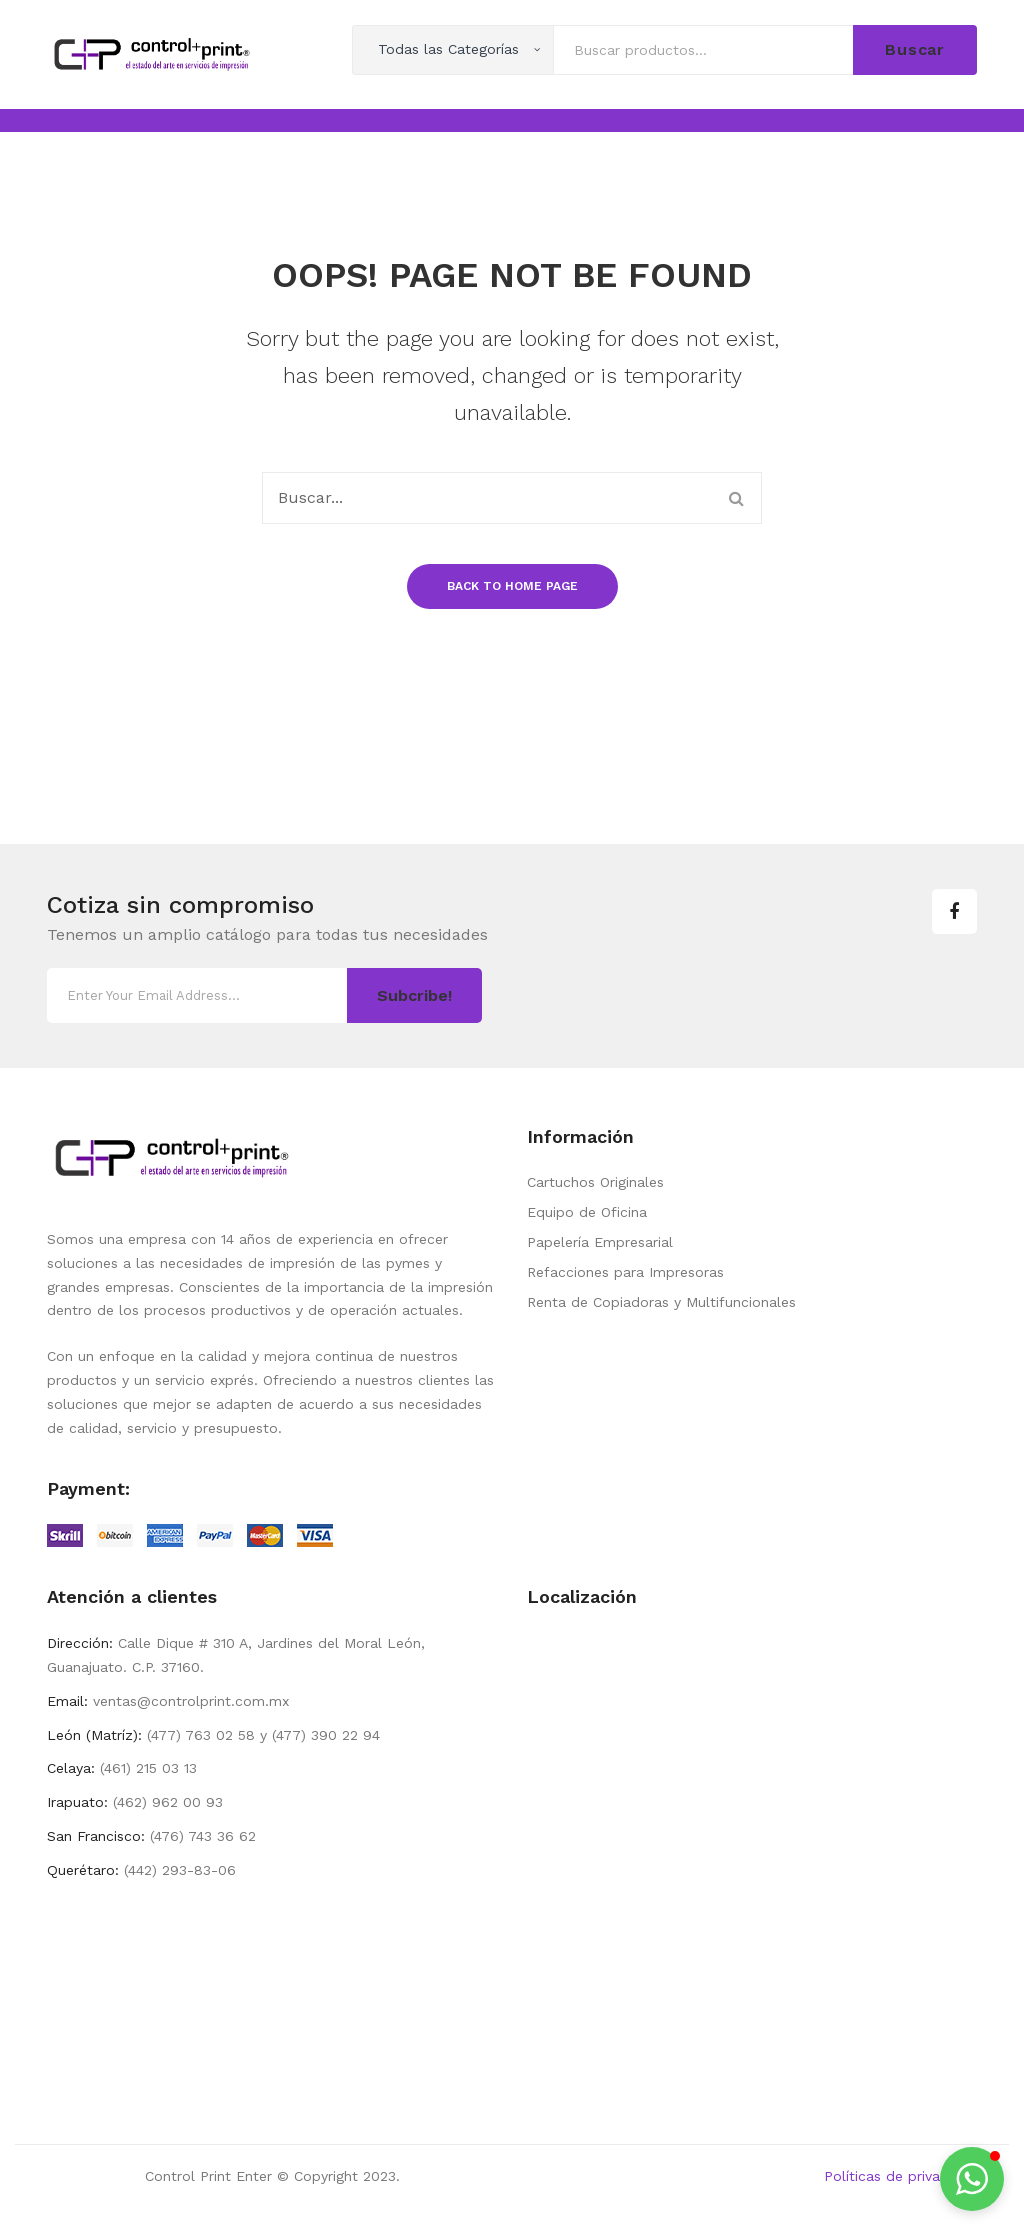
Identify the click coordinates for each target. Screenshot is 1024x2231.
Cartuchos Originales (595, 1182)
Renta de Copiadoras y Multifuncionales (661, 1302)
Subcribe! (414, 995)
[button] (972, 2179)
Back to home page (512, 586)
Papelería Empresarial (600, 1242)
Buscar (915, 49)
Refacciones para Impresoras (625, 1272)
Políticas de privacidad (900, 2176)
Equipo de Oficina (587, 1212)
